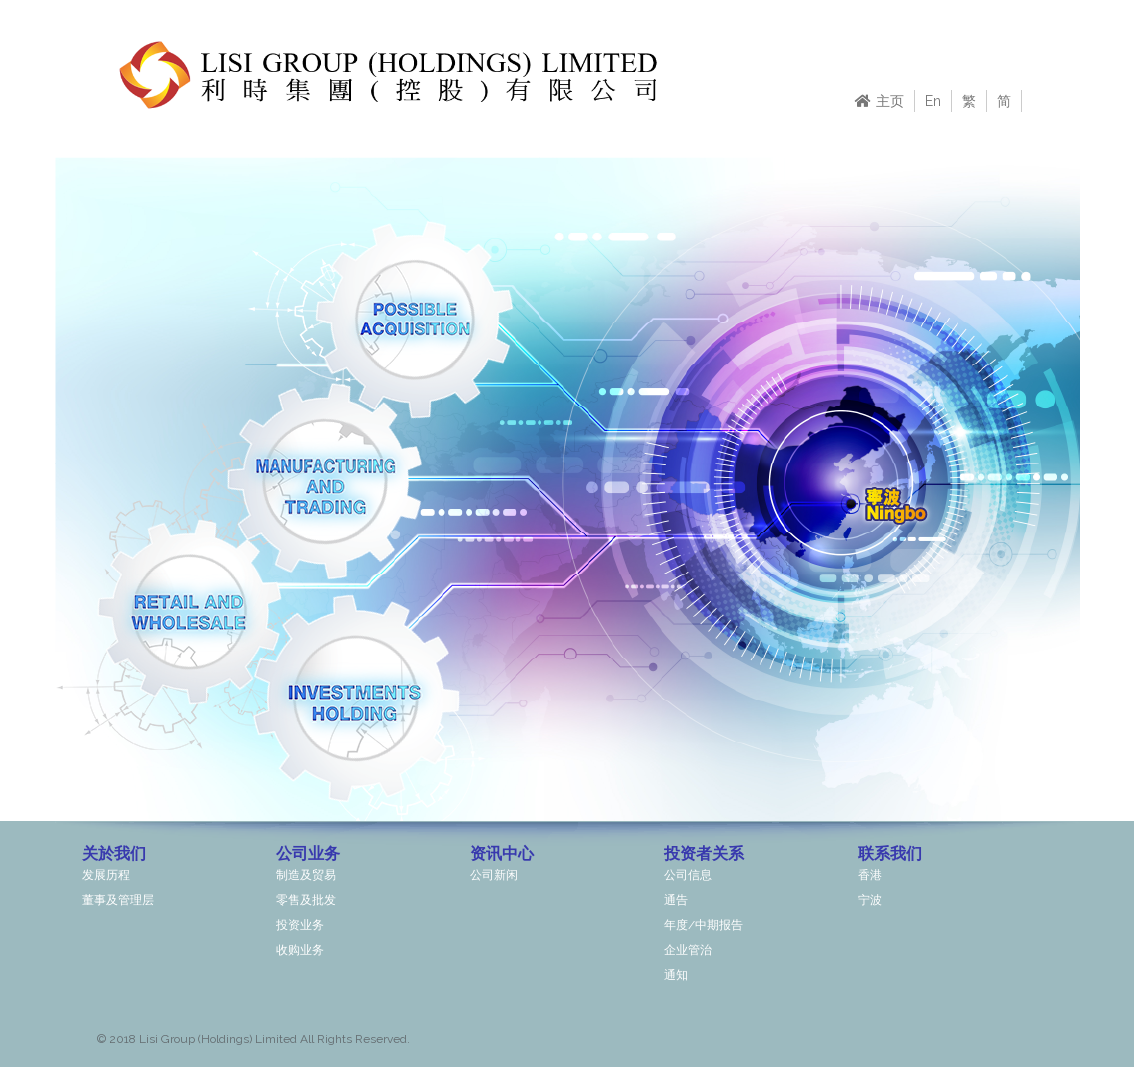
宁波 (870, 900)
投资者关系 (704, 853)
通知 (676, 975)
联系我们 (890, 853)
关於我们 (114, 853)
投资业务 (300, 925)
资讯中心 (502, 853)
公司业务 (308, 853)
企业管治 (688, 950)
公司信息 (688, 875)
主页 (879, 101)
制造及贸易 (306, 875)
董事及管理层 (118, 900)
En (933, 101)
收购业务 (300, 950)
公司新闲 (494, 875)
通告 (676, 900)
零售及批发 (306, 900)
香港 (870, 875)
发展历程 (106, 875)
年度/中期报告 (703, 925)
